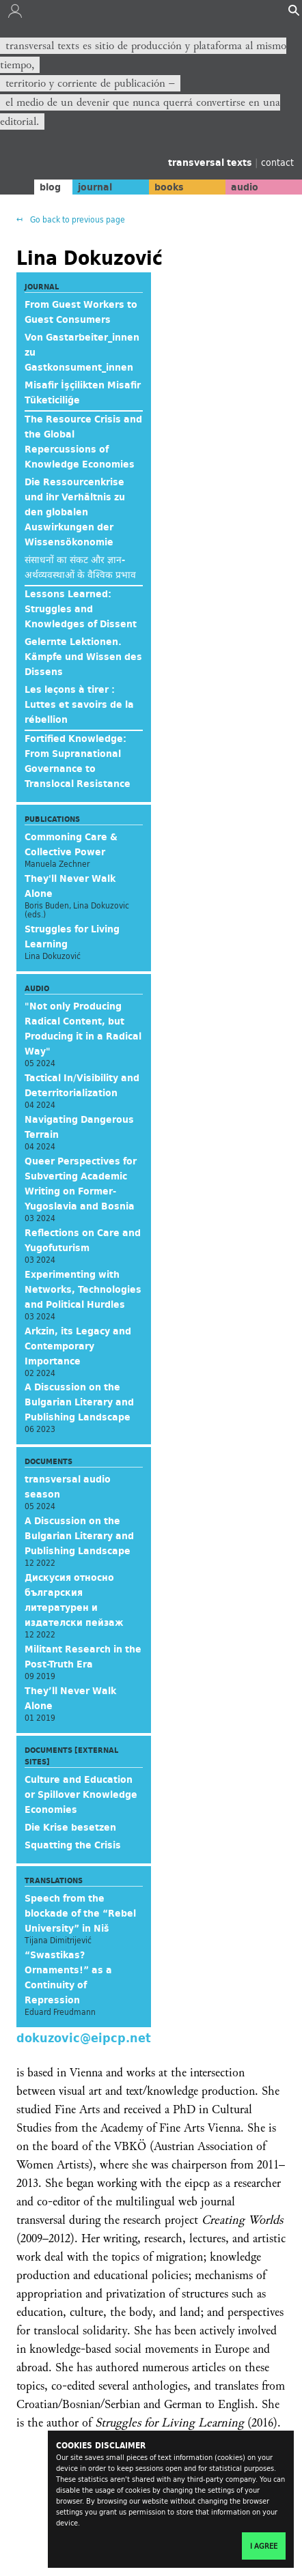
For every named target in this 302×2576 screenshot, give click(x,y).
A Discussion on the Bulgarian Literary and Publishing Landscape (79, 1402)
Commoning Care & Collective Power (71, 844)
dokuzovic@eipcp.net (83, 2037)
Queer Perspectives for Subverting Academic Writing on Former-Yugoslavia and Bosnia (81, 1184)
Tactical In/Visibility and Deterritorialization (82, 1085)
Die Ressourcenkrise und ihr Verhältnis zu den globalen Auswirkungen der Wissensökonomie (75, 511)
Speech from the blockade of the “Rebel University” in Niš (80, 1913)
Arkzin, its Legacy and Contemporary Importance (78, 1346)
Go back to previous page (76, 219)
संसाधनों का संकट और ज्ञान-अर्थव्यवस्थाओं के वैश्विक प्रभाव (80, 567)
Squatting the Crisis (73, 1844)
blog (50, 187)
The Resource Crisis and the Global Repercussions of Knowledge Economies (83, 442)
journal (95, 187)
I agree (263, 2546)
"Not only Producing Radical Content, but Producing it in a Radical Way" (83, 1029)
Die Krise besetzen (70, 1827)
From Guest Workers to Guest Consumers (81, 312)
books (169, 187)
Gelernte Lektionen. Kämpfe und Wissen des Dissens (83, 656)
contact (277, 162)
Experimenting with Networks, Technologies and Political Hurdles (83, 1289)
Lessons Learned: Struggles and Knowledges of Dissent (81, 608)
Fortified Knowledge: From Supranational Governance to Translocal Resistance (78, 761)
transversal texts (211, 162)
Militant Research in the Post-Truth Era (83, 1657)
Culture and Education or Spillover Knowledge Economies (81, 1794)
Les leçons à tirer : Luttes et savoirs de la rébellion (79, 704)
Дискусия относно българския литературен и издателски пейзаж (74, 1600)
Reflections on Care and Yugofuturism (83, 1240)
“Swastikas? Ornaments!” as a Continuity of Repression (68, 1977)
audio (244, 187)
